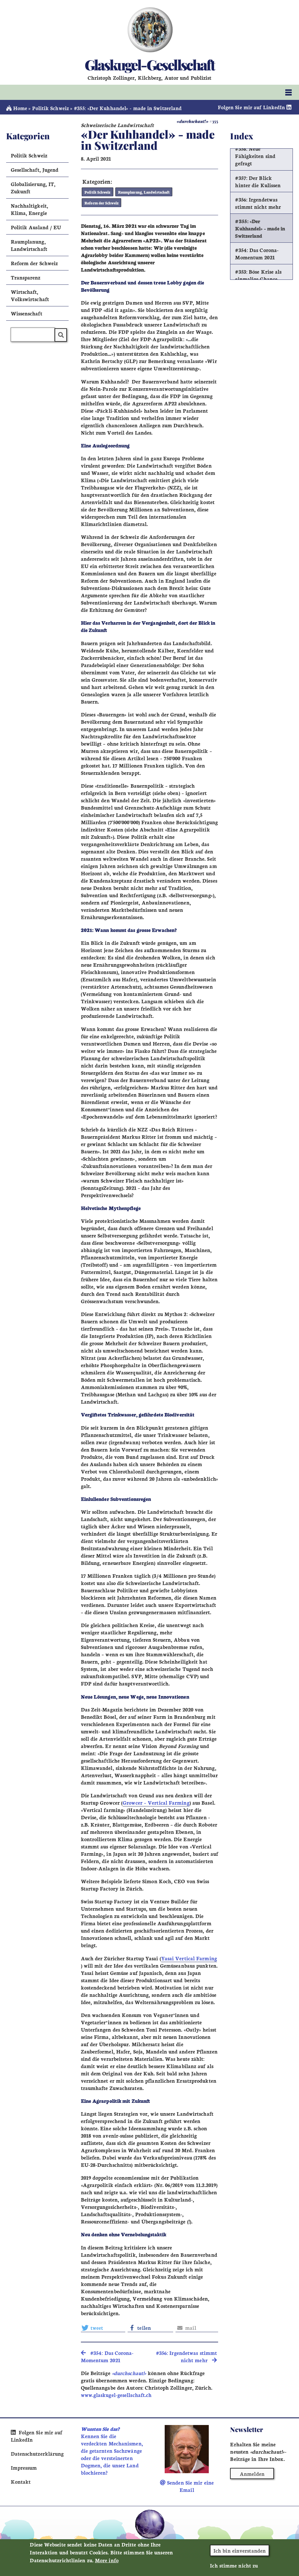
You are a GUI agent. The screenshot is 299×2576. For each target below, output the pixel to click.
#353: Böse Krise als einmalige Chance (258, 275)
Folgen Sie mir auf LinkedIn (255, 107)
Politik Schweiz (50, 108)
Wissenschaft (26, 313)
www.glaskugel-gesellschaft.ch (116, 2394)
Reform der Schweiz (101, 202)
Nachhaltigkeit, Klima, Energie (29, 209)
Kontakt (21, 2481)
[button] (103, 2327)
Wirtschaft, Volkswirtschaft (30, 295)
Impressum (24, 2467)
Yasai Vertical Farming (189, 1958)
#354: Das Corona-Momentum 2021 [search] (107, 2356)
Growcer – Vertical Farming (156, 1802)
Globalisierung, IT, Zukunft (33, 187)
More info (107, 2560)
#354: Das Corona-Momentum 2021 (257, 253)
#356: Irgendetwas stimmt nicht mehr (258, 203)
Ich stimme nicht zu (234, 2565)
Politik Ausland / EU (36, 227)
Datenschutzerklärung (37, 2453)
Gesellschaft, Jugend (35, 169)
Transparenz (26, 277)
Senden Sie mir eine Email (187, 2486)
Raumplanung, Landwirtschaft (144, 192)
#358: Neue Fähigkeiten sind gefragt (255, 156)
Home (16, 108)
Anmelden (252, 2473)
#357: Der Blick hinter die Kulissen (258, 181)
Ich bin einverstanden (239, 2550)
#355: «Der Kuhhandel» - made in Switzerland (260, 228)
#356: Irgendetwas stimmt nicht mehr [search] (186, 2356)
